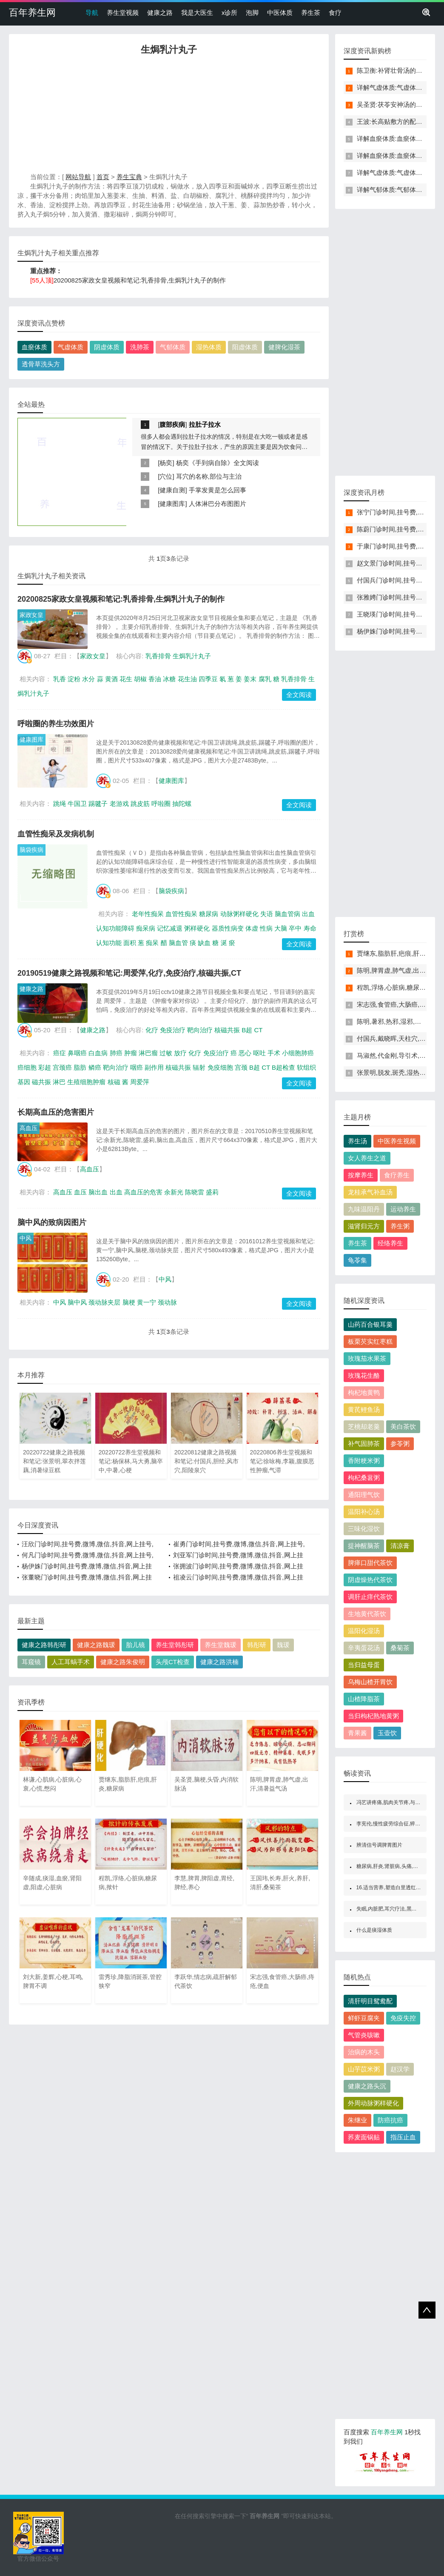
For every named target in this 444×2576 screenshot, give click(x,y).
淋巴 (59, 1081)
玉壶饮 (387, 1732)
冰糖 (169, 679)
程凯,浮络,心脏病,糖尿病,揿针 (399, 987)
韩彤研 (256, 1644)
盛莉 (212, 1192)
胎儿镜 (135, 1644)
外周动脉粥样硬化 (373, 2103)
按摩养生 (360, 1175)
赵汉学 (400, 2069)
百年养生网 (32, 12)
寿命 (310, 928)
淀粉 (74, 679)
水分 (88, 679)
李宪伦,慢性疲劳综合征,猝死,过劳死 (396, 1824)
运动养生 (403, 1209)
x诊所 (230, 12)
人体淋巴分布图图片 (217, 503)
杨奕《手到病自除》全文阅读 (217, 462)
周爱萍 (139, 1081)
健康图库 (172, 503)
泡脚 (252, 12)
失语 (266, 913)
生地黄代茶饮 (367, 1613)
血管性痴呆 (181, 913)
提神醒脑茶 (364, 1545)
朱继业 (357, 2120)
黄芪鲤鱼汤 (364, 1409)
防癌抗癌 (390, 2120)
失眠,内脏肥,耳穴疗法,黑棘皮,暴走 (394, 1909)
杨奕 (165, 462)
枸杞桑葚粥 (364, 1477)
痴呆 (152, 942)
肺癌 (116, 1053)
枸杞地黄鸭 (364, 1392)
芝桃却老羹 (364, 1426)
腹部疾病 (172, 424)
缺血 (204, 942)
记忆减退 (169, 928)
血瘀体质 (34, 347)
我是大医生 (197, 12)
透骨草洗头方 (41, 364)
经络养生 (390, 1243)
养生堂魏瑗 (220, 1644)
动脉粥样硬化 (239, 913)
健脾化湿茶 (284, 347)
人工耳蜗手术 (70, 1661)
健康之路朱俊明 (122, 1661)
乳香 (59, 679)
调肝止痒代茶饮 (370, 1596)
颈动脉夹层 (104, 1302)
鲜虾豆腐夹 (364, 2018)
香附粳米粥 (364, 1460)
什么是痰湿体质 (374, 1930)
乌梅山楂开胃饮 (370, 1681)
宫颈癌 (62, 1067)
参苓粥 (400, 1443)
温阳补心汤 (364, 1511)
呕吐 (259, 1053)
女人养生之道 (367, 1158)
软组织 (306, 1067)
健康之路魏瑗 (96, 1644)
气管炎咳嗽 (364, 2035)
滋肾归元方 (364, 1226)
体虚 (251, 928)
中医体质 (280, 12)
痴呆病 (145, 928)
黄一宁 (146, 1302)
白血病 (98, 1053)
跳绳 (59, 803)
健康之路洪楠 (219, 1661)
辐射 (199, 1067)
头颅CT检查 (173, 1661)
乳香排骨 (158, 656)
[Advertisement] (169, 116)
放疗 (180, 1053)
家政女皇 (31, 614)
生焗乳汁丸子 (192, 656)
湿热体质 (209, 347)
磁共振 (41, 1081)
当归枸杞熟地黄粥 (373, 1715)
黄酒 (111, 679)
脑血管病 (287, 913)
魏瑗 (283, 1644)
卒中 (295, 928)
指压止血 (403, 2137)
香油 (154, 679)
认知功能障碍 (115, 928)
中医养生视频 (397, 1141)
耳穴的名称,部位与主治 (209, 476)
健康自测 (172, 490)
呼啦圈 (161, 803)
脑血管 (178, 942)
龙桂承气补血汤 (370, 1192)
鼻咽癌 (77, 1053)
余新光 (173, 1192)
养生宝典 (129, 176)
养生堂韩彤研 (175, 1644)
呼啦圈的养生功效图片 (55, 724)
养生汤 (357, 1141)
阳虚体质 (245, 347)
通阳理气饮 (364, 1494)
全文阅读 (299, 694)
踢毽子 (98, 803)
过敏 (165, 1053)
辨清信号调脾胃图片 (379, 1845)
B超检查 (283, 1067)
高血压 (28, 1128)
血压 (80, 1192)
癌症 (59, 1053)
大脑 (280, 928)
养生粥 (400, 1226)
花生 (126, 679)
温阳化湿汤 (364, 1630)
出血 (308, 913)
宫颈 (241, 1067)
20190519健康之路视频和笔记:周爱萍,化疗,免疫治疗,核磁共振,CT (129, 973)
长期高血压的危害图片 (55, 1112)
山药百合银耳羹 (370, 1324)
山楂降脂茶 (364, 1698)
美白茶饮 (403, 1426)
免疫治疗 (172, 1030)
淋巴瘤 (148, 1053)
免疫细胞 (220, 1067)
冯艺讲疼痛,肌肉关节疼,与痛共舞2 (394, 1802)
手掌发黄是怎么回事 (217, 490)
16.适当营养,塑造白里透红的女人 (393, 1888)
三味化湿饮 (364, 1528)
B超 (247, 1030)
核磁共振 (227, 1030)
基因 (23, 1081)
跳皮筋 (140, 803)
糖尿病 (208, 913)
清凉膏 (400, 1545)
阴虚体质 (107, 347)
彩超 (44, 1067)
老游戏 (119, 803)
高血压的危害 (143, 1192)
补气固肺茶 (364, 1443)
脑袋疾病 (31, 849)
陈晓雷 (194, 1192)
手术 (274, 1053)
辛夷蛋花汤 (364, 1647)
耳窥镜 (31, 1661)
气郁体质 (172, 347)
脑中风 (77, 1302)
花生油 (187, 679)
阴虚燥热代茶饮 (370, 1579)
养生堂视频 (123, 12)
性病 (266, 928)
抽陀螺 (181, 803)
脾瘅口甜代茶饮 (370, 1562)
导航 (91, 12)
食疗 (335, 12)
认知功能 (109, 942)
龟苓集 (357, 1260)
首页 (103, 176)
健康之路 (160, 12)
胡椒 (140, 679)
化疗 (151, 1030)
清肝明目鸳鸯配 (370, 2001)
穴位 (165, 476)
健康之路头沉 (367, 2086)
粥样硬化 (197, 928)
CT (258, 1030)
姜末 (250, 679)
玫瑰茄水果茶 (367, 1358)
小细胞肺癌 (298, 1053)
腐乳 (265, 679)
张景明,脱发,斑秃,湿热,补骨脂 (399, 1072)
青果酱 (357, 1732)
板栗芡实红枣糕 (370, 1341)
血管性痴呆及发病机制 (55, 834)
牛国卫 (77, 803)
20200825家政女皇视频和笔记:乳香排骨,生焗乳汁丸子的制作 (140, 280)
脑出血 (98, 1192)
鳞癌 (94, 1067)
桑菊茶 (400, 1647)
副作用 (154, 1067)
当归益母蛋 (364, 1664)
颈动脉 (167, 1302)
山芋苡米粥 (364, 2069)
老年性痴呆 (148, 913)
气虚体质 (70, 347)
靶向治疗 (200, 1030)
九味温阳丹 (364, 1209)
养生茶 (310, 12)
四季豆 (208, 679)
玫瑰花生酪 (364, 1375)
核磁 (114, 1081)
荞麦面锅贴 (364, 2137)
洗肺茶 (139, 347)
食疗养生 (397, 1175)
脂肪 (80, 1067)
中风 (25, 1238)
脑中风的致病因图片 (51, 1222)
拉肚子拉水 (205, 424)
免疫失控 (403, 2018)
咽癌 (136, 1067)
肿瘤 (130, 1053)
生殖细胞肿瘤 (86, 1081)
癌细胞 (27, 1067)
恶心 (245, 1053)
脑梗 (128, 1302)
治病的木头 (364, 2052)
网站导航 (78, 176)
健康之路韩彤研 (44, 1644)
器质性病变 (228, 928)
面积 (129, 942)
